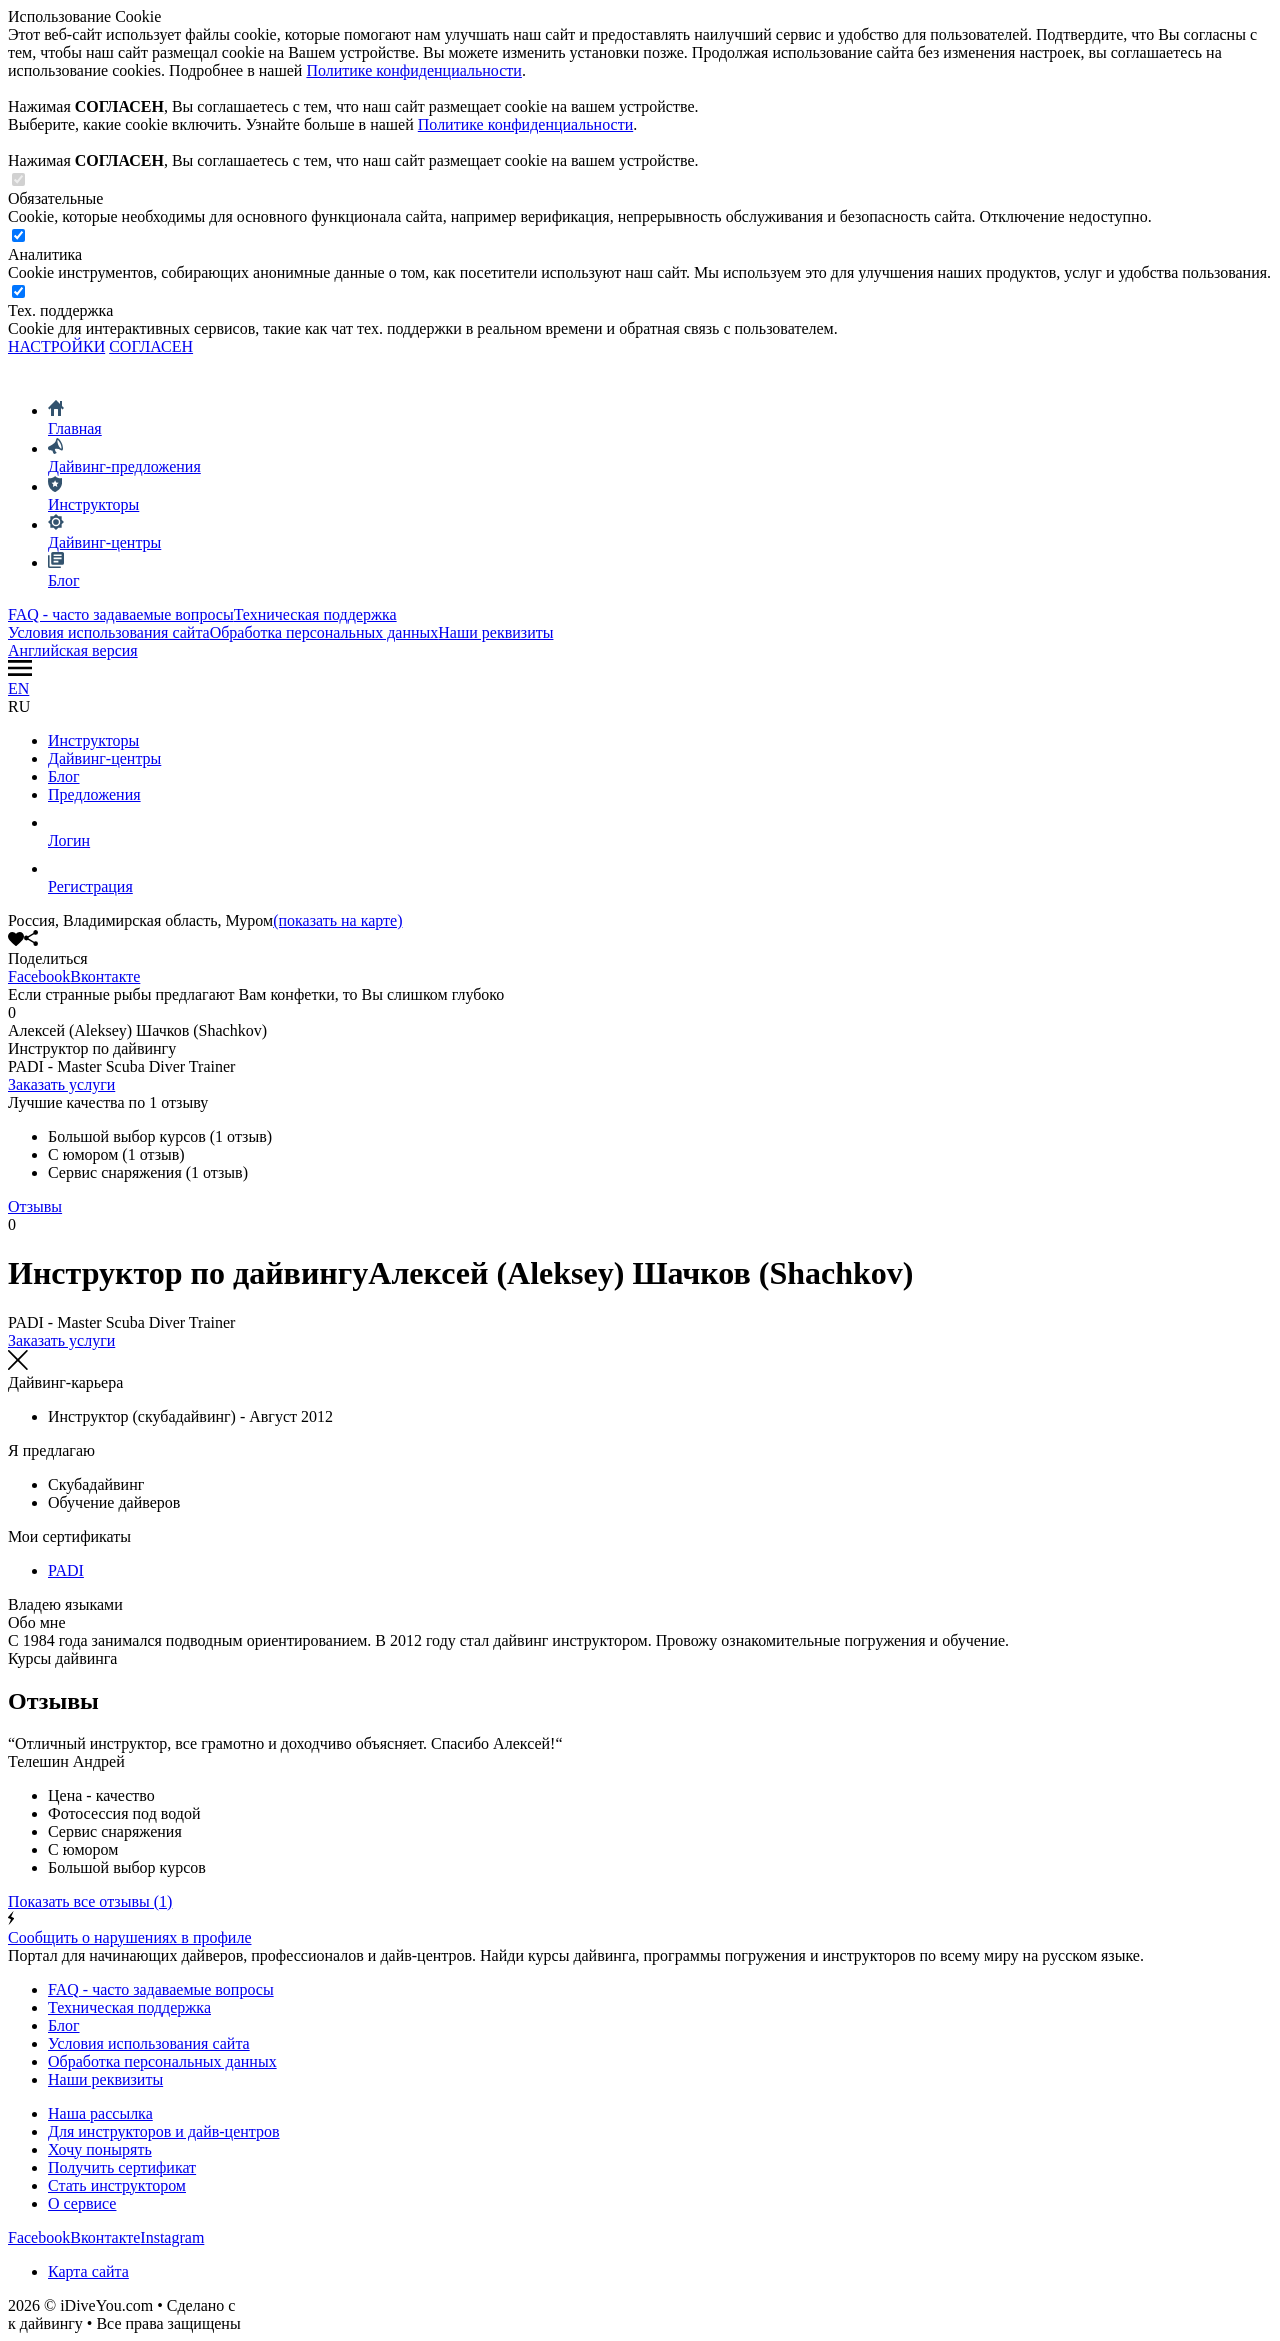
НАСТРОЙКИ (56, 346)
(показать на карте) (337, 920)
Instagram (172, 2237)
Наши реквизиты (495, 632)
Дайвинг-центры (104, 758)
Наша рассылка (100, 2113)
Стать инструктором (117, 2185)
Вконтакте (105, 976)
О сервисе (82, 2203)
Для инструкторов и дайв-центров (164, 2131)
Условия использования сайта (109, 632)
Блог (64, 776)
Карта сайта (88, 2271)
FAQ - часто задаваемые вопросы (121, 614)
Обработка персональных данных (324, 632)
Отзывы (35, 1206)
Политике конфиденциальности (413, 70)
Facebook (39, 976)
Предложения (94, 794)
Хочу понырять (100, 2149)
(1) (90, 1901)
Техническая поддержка (315, 614)
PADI (66, 1570)
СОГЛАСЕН (151, 346)
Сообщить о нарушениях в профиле (640, 1928)
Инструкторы (93, 740)
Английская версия (73, 650)
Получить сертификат (122, 2167)
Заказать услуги (61, 1084)
